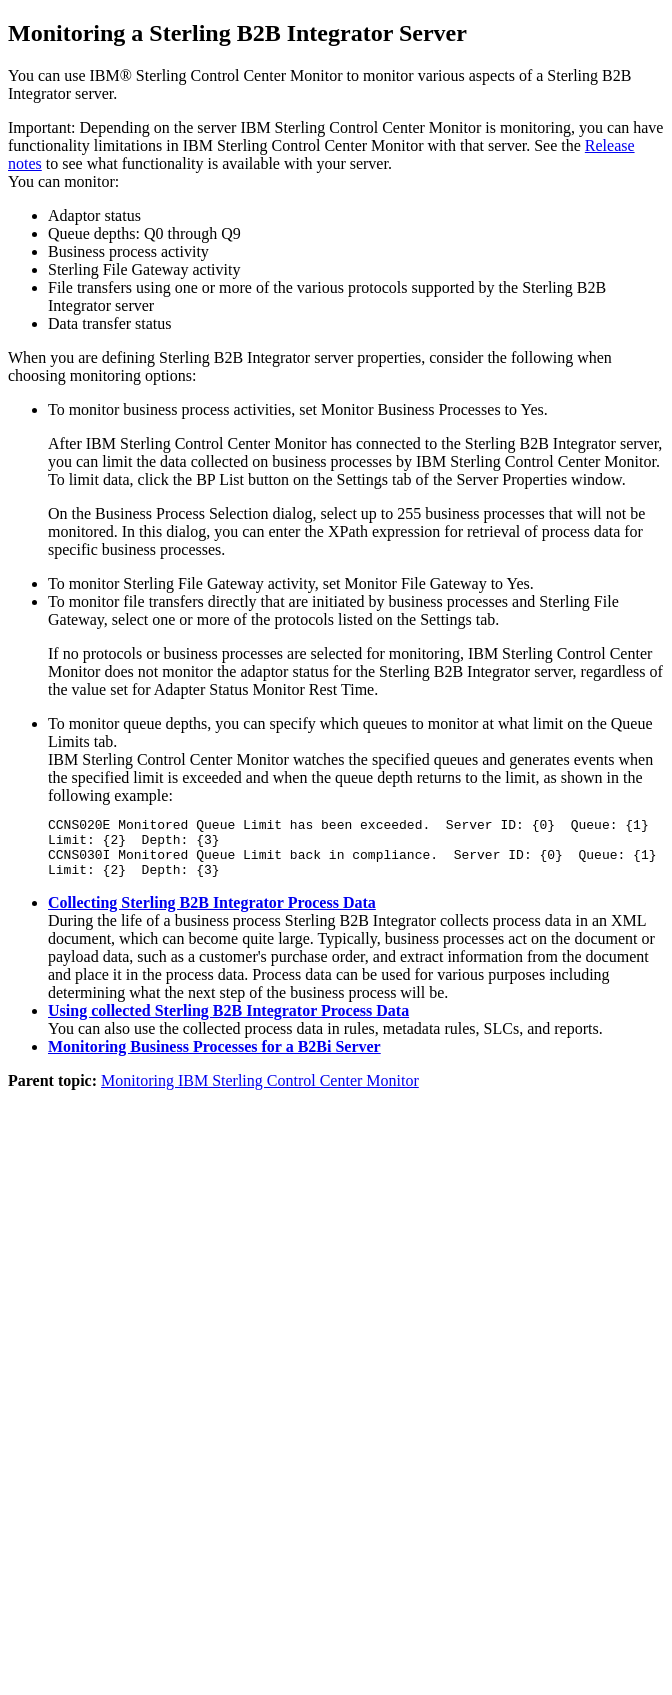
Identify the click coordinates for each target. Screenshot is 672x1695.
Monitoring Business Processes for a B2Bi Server (214, 1058)
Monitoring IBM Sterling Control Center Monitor (260, 1092)
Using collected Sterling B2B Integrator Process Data (228, 1022)
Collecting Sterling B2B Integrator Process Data (212, 914)
